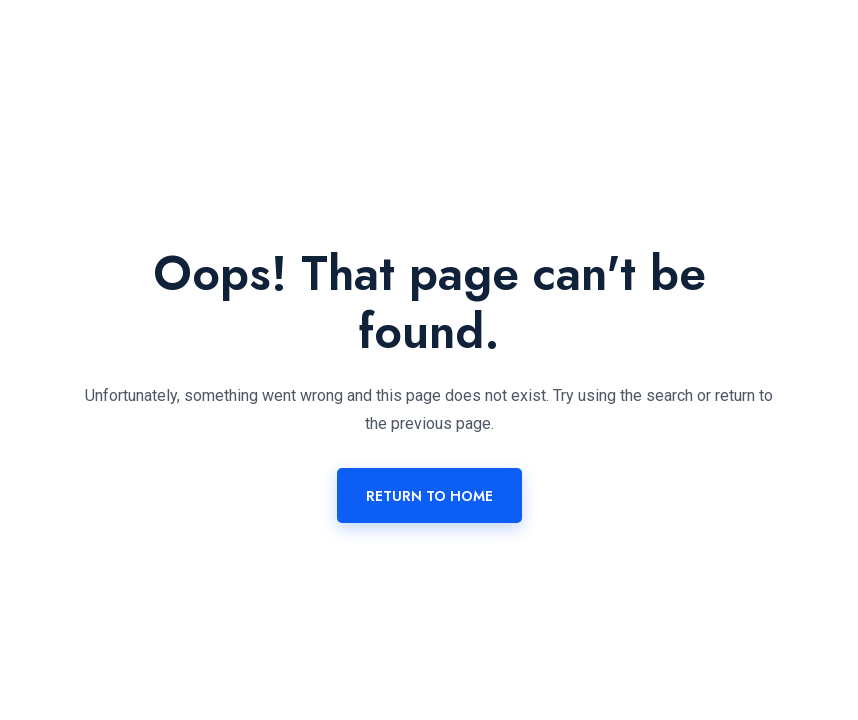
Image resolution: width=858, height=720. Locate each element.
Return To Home (429, 496)
